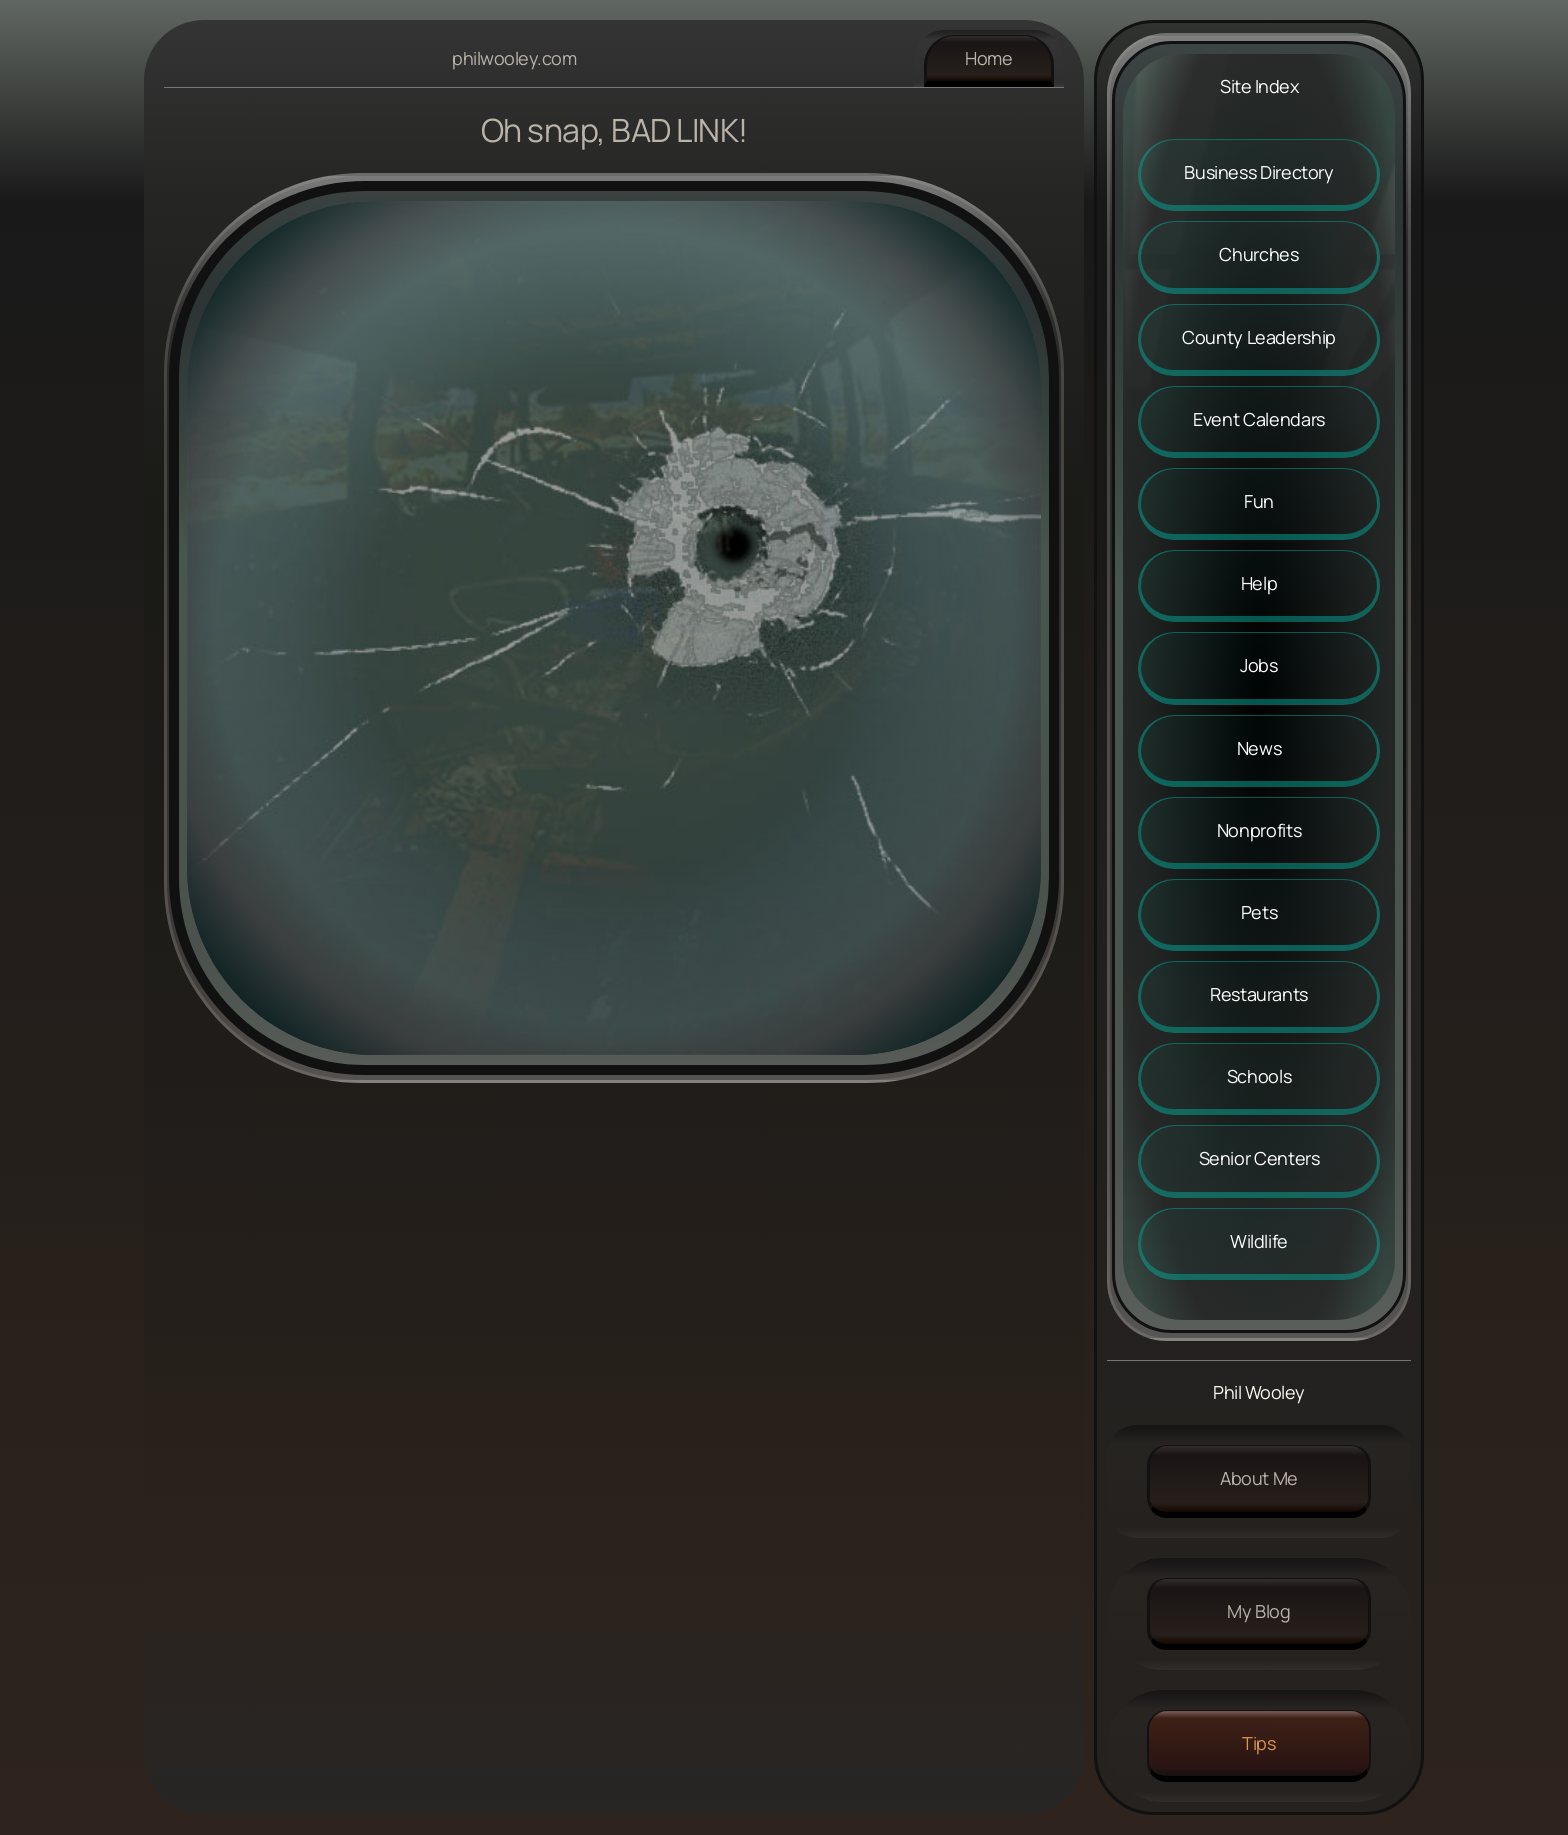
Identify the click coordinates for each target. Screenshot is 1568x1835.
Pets (1259, 912)
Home (989, 58)
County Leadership (1259, 337)
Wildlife (1259, 1241)
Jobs (1259, 665)
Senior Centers (1259, 1158)
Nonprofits (1259, 830)
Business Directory (1259, 172)
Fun (1259, 501)
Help (1259, 583)
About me (1259, 1478)
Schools (1259, 1076)
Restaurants (1259, 994)
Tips (1259, 1743)
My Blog (1258, 1611)
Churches (1258, 254)
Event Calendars (1259, 419)
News (1259, 748)
